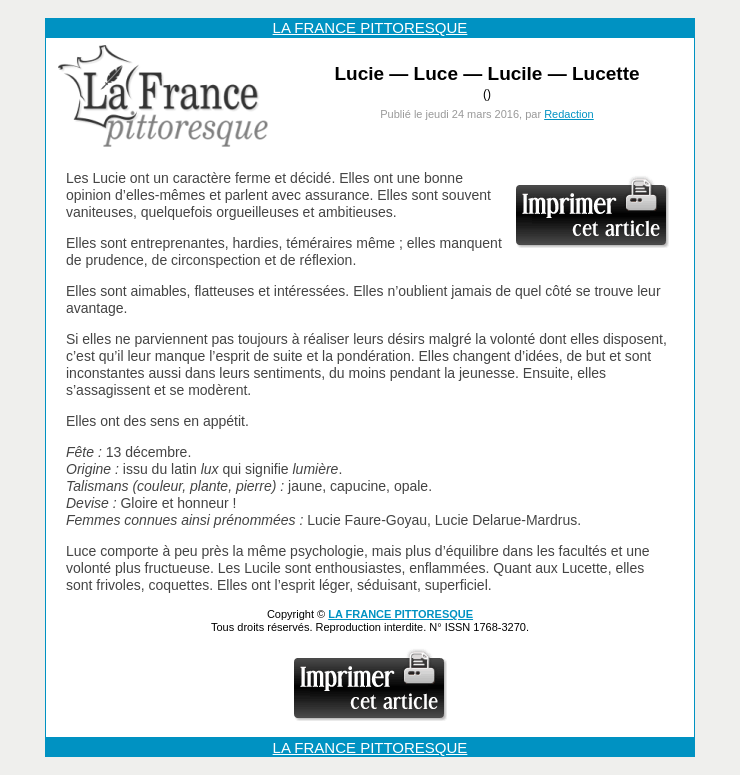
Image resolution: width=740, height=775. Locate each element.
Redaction (569, 114)
